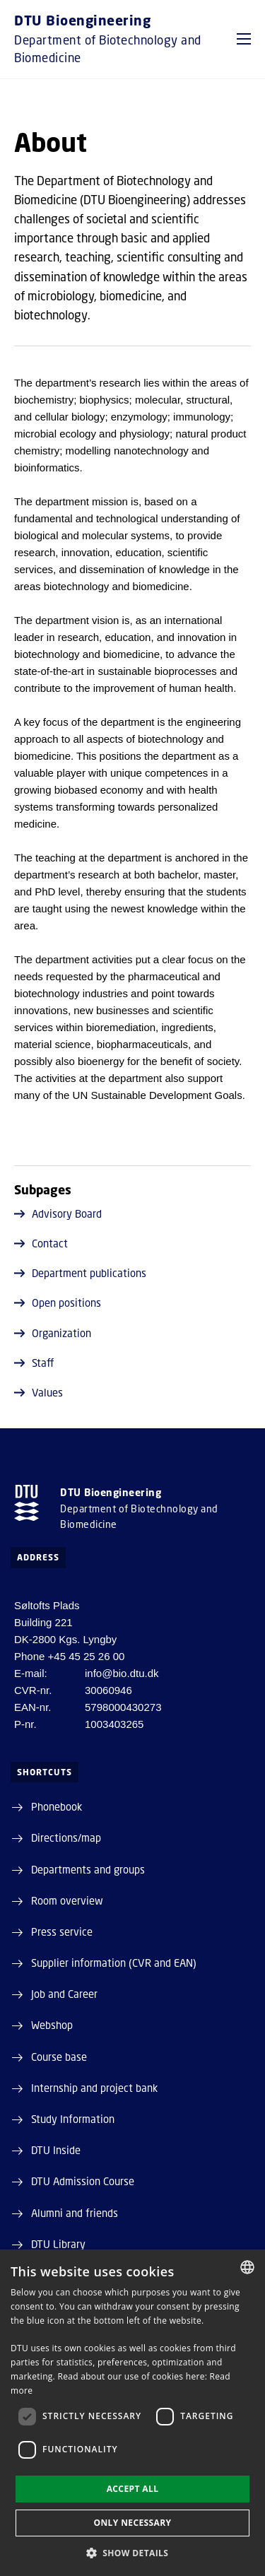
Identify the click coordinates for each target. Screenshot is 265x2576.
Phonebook (56, 1806)
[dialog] (132, 2412)
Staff (34, 1362)
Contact (41, 1243)
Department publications (80, 1272)
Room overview (67, 1900)
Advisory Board (58, 1213)
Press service (62, 1931)
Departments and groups (88, 1869)
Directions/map (66, 1837)
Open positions (57, 1302)
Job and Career (64, 1993)
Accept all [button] (133, 2489)
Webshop (52, 2024)
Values (38, 1392)
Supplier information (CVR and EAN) (113, 1962)
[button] (244, 39)
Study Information (72, 2118)
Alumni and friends (74, 2212)
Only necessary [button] (132, 2523)
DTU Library (58, 2243)
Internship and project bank (94, 2087)
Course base (59, 2056)
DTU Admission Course (82, 2181)
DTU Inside (56, 2149)
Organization (52, 1333)
